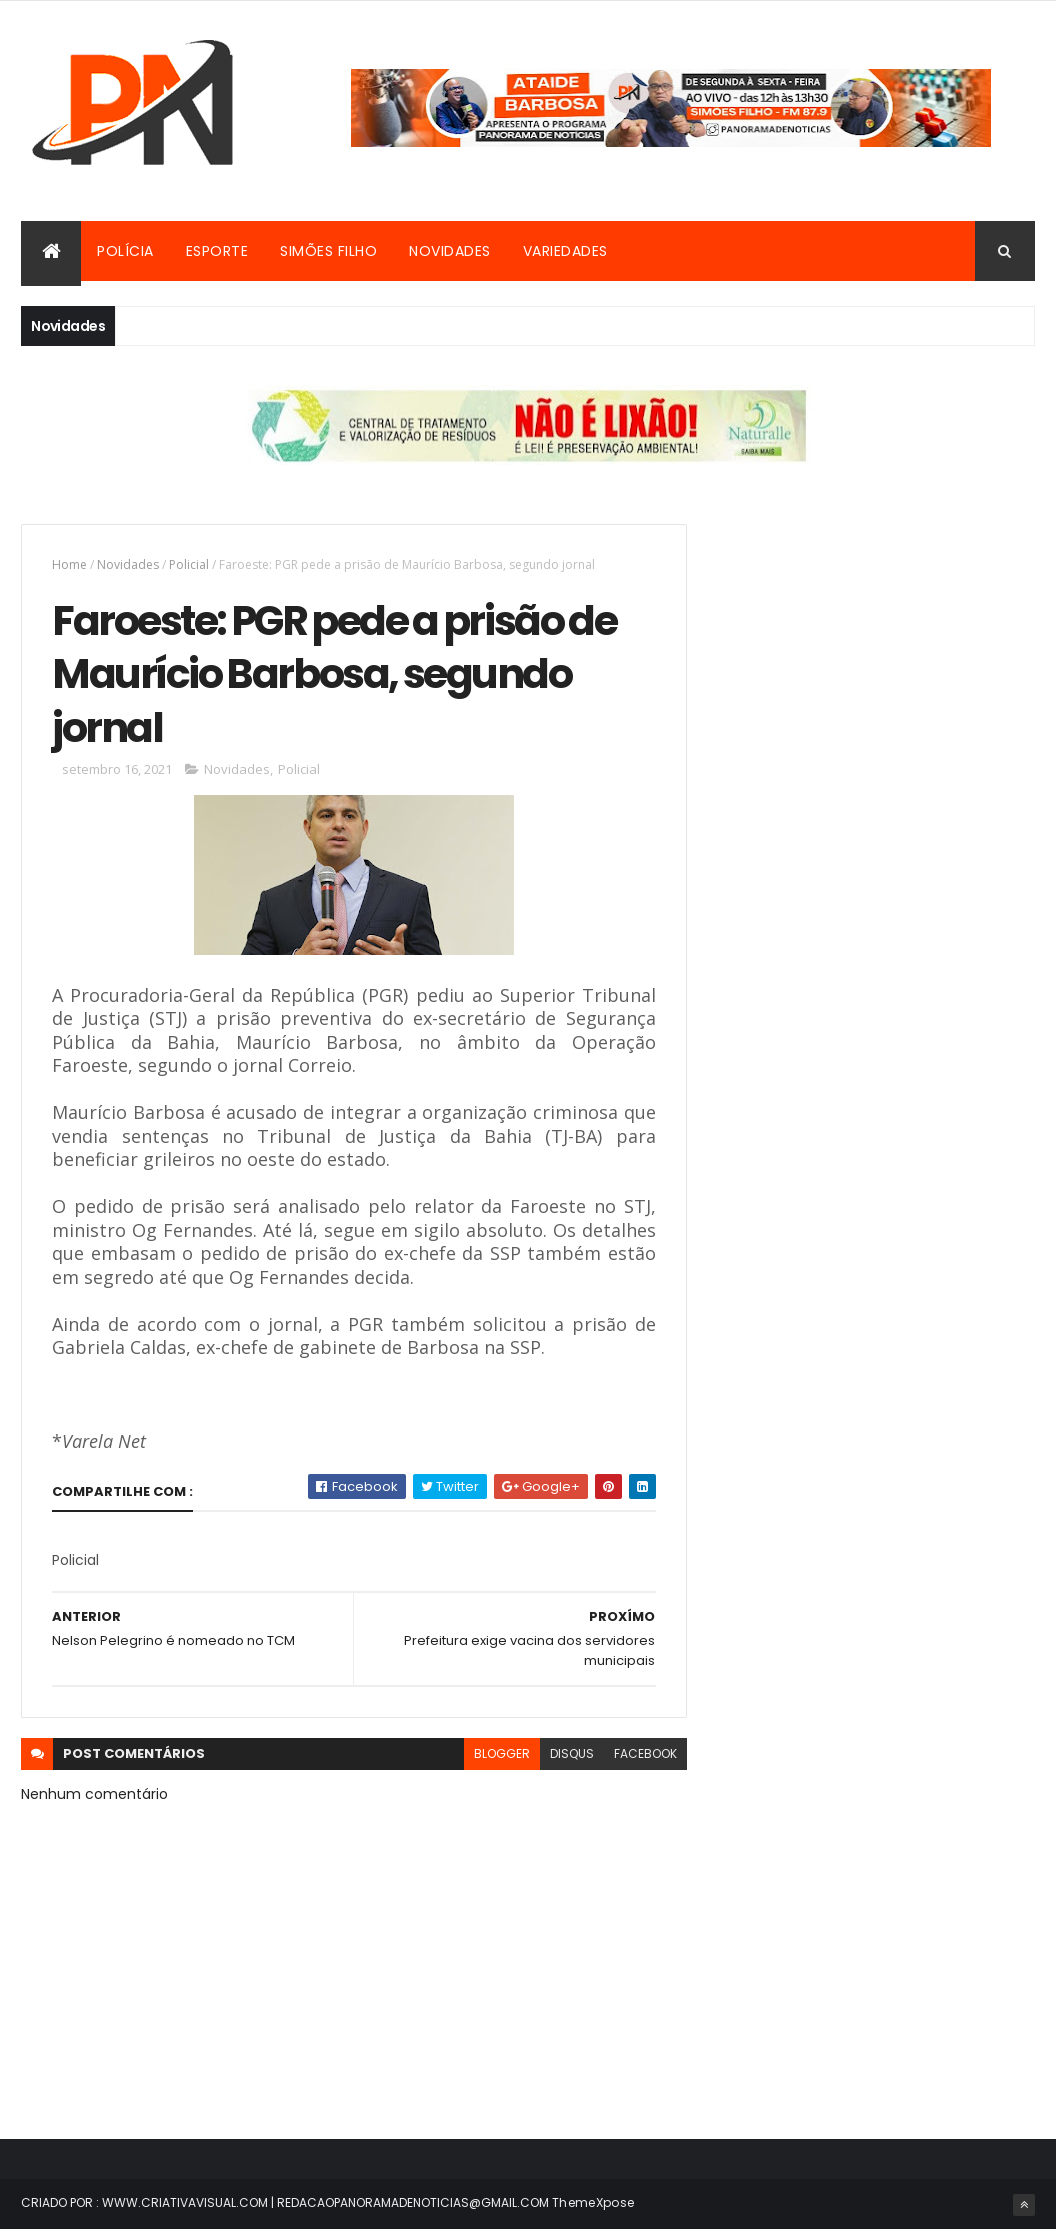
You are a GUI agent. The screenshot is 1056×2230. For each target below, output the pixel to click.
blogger (502, 1753)
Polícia (125, 251)
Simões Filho (328, 251)
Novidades (450, 251)
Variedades (565, 251)
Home (69, 564)
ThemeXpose (593, 2202)
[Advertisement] (878, 649)
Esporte (217, 251)
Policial (189, 564)
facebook (645, 1753)
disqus (572, 1753)
